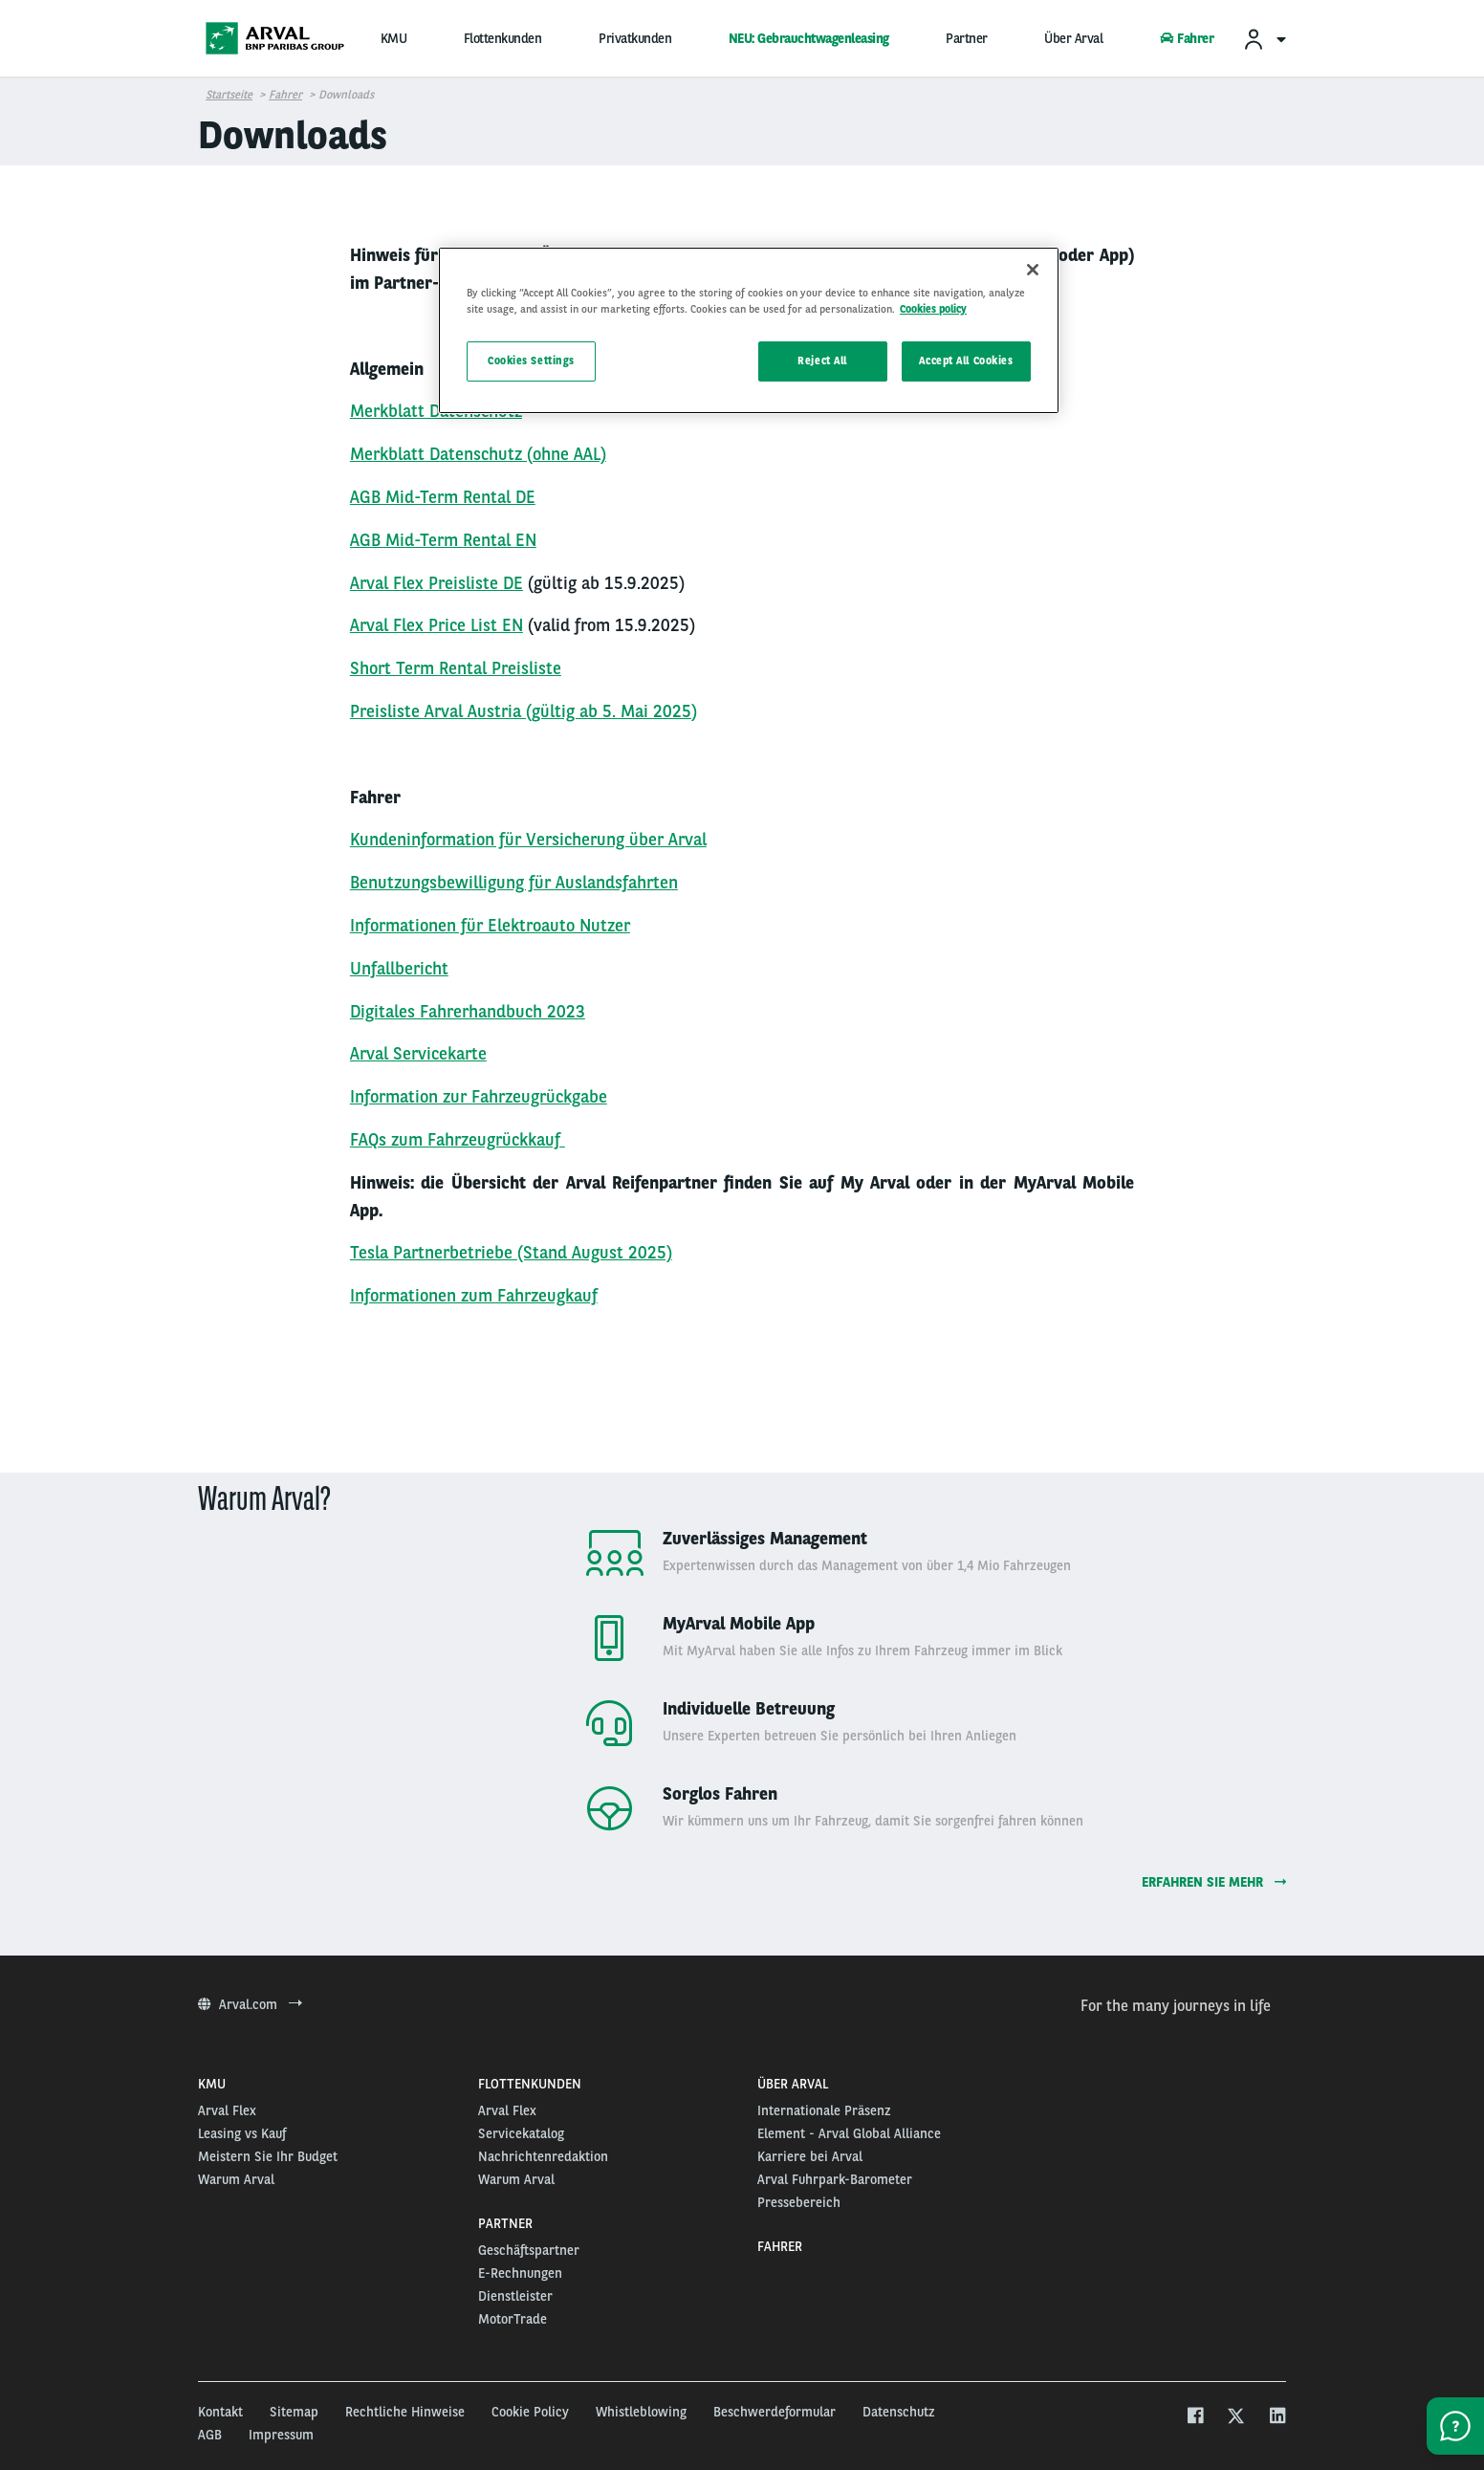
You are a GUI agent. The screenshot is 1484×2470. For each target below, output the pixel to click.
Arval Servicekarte (418, 1053)
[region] (748, 330)
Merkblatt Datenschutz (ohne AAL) (478, 454)
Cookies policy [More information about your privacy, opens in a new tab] (933, 309)
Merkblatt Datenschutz (436, 411)
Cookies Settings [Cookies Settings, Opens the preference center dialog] (531, 360)
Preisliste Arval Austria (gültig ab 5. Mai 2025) (523, 711)
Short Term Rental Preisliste (455, 668)
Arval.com (250, 2004)
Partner (967, 38)
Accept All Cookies (966, 360)
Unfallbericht (399, 968)
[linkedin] (1277, 2418)
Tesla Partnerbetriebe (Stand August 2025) (511, 1252)
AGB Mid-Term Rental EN (443, 540)
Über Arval (1073, 38)
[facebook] (1195, 2418)
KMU (394, 38)
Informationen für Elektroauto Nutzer (490, 925)
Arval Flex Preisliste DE (436, 583)
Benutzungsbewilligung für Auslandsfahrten (514, 882)
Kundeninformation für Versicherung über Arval (528, 839)
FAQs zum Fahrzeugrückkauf (455, 1139)
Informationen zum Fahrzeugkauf (474, 1295)
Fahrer (1186, 38)
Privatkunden (635, 38)
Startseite (229, 94)
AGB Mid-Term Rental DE (442, 497)
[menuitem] (1264, 38)
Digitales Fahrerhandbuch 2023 (467, 1011)
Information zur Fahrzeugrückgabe (478, 1096)
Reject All (822, 360)
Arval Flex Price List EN (436, 625)
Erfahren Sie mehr (1214, 1882)
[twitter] (1236, 2418)
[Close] (1033, 270)
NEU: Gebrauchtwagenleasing (809, 38)
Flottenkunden (503, 38)
